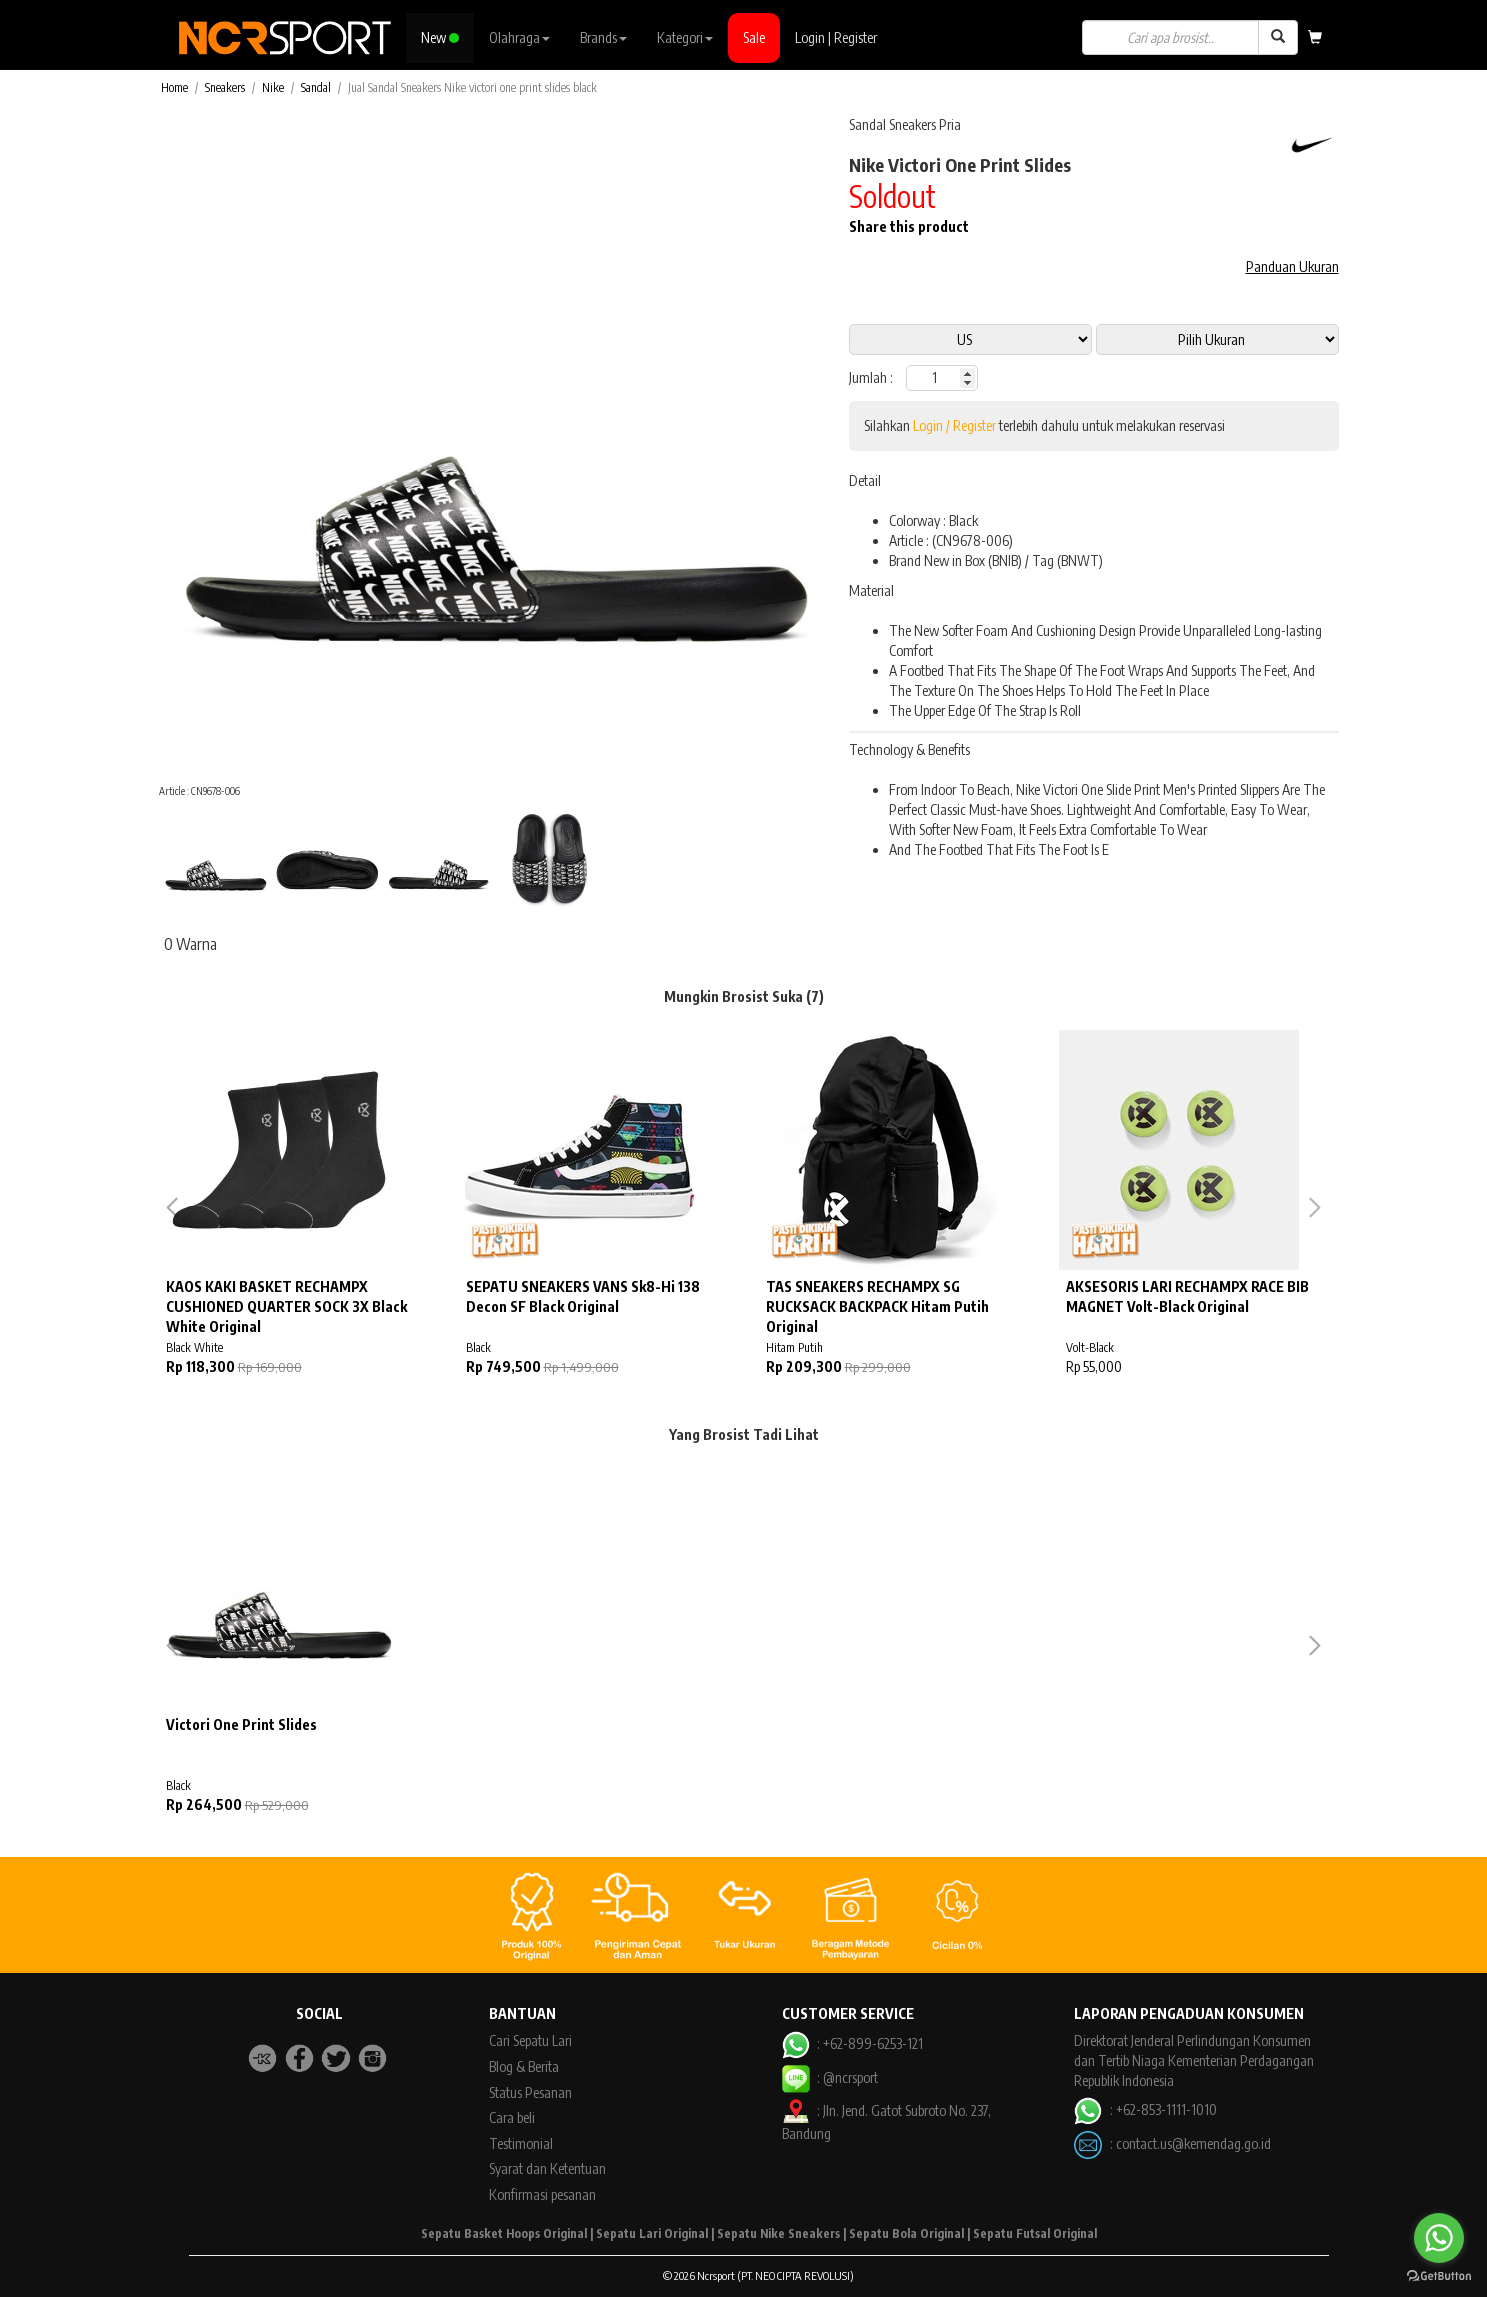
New (440, 37)
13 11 (1217, 339)
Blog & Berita (524, 2066)
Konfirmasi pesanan (542, 2194)
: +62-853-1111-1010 (1145, 2109)
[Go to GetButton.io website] (1439, 2276)
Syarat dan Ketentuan (547, 2168)
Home (174, 87)
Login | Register (836, 37)
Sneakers (225, 87)
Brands (603, 37)
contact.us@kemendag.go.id (1193, 2142)
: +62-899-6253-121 (852, 2043)
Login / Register (954, 425)
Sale (754, 37)
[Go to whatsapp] (1439, 2238)
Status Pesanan (530, 2092)
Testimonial (521, 2143)
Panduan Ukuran (1292, 266)
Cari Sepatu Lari (530, 2040)
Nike (273, 87)
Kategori (685, 37)
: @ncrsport (830, 2077)
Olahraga (519, 37)
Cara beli (512, 2117)
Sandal (316, 87)
